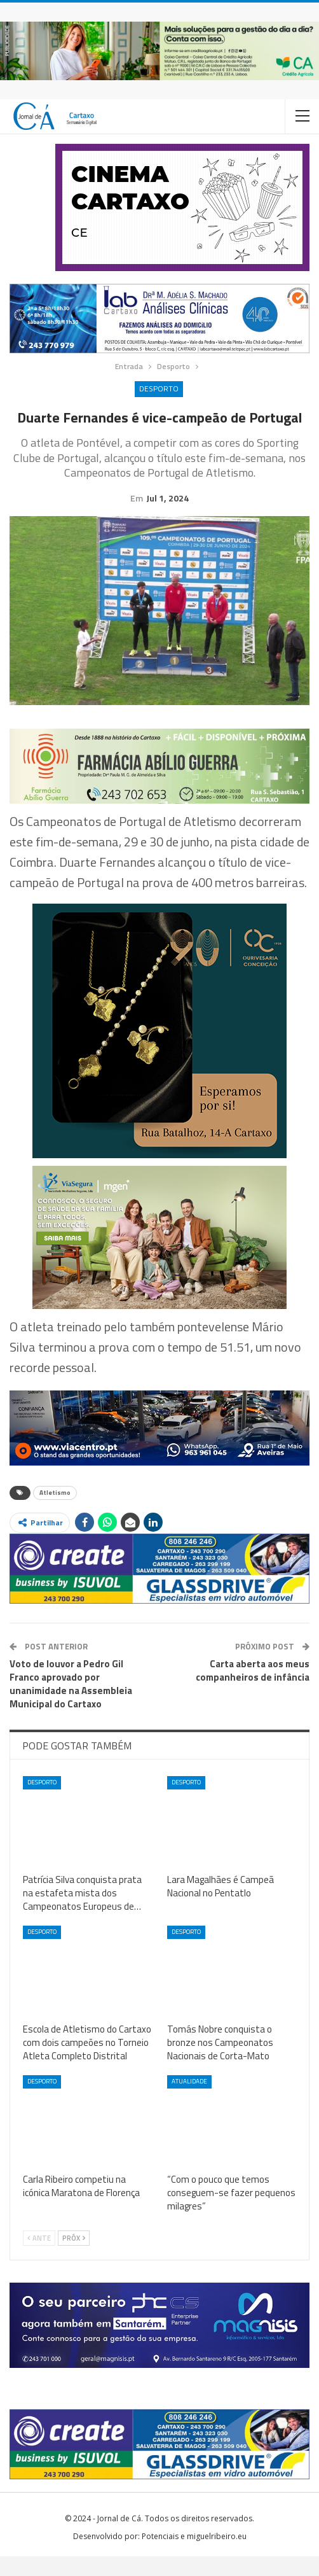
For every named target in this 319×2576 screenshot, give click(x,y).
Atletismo (55, 1512)
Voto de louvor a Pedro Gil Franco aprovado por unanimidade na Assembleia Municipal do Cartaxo (71, 1703)
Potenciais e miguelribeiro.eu (194, 2556)
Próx (73, 2258)
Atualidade (189, 2101)
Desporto (159, 388)
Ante (39, 2258)
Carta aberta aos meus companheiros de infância (252, 1690)
